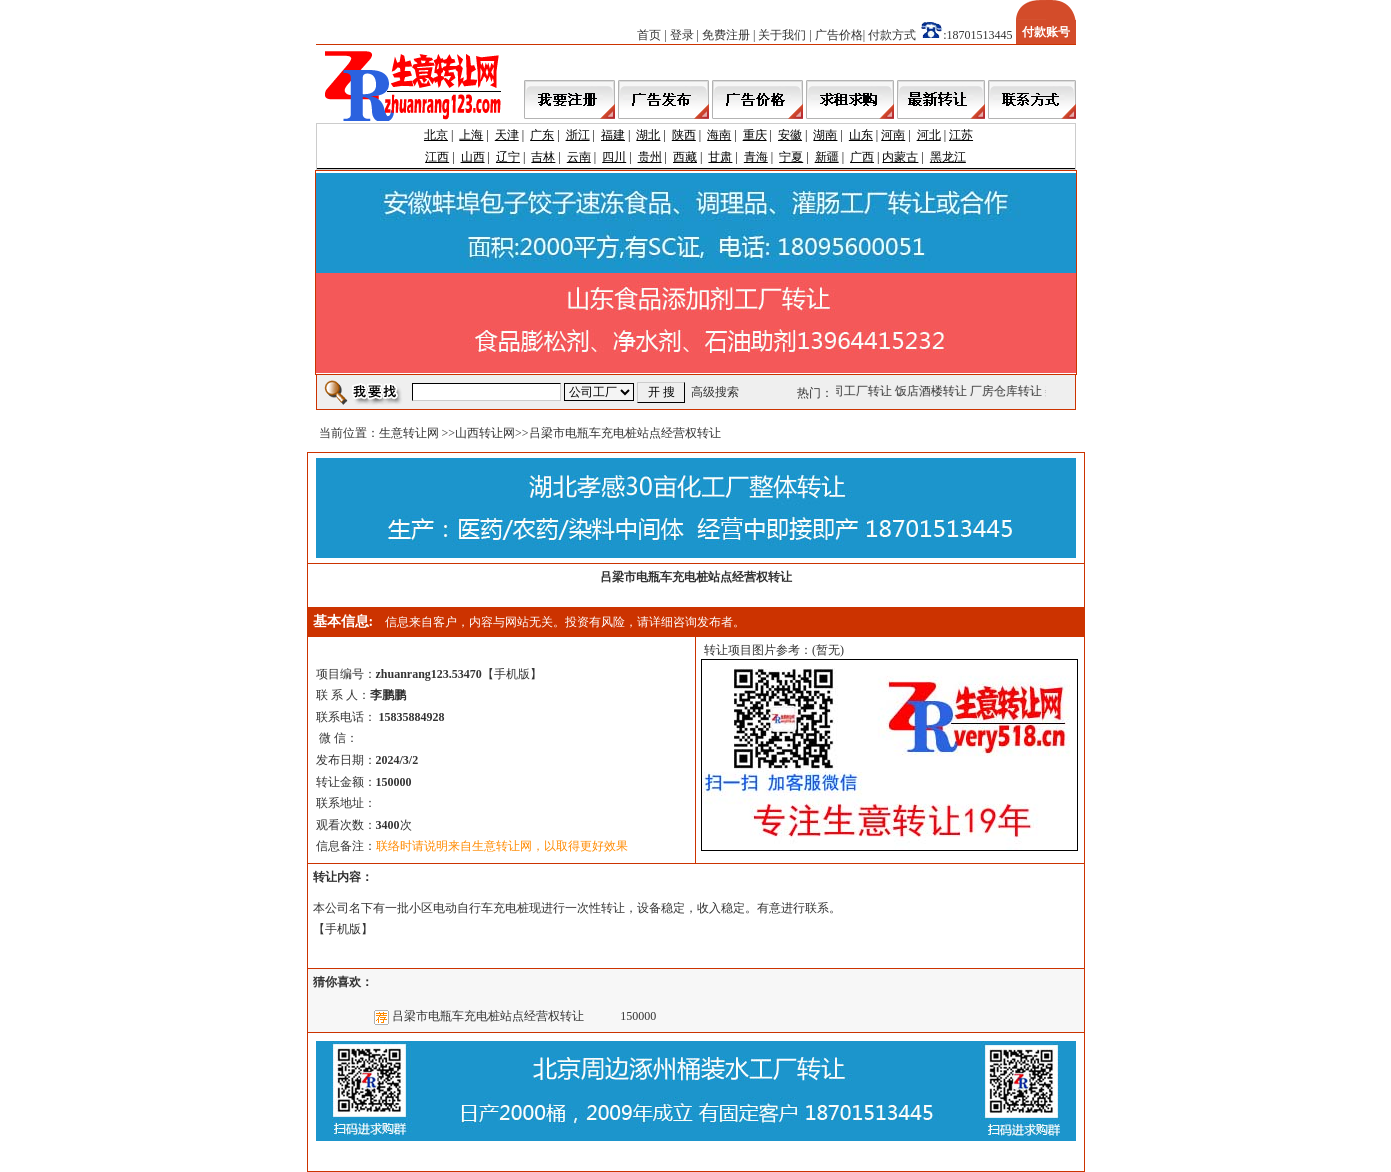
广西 (862, 157)
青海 (756, 157)
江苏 (961, 135)
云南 (579, 157)
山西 (473, 157)
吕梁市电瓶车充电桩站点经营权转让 (488, 1016)
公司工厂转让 (857, 391)
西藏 (685, 157)
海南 (719, 135)
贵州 (650, 157)
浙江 (578, 135)
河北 (929, 135)
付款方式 (892, 35)
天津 (507, 135)
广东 (542, 135)
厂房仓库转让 (1007, 391)
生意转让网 (409, 433)
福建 (613, 135)
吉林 (543, 157)
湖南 (825, 135)
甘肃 (720, 157)
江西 (437, 157)
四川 (614, 157)
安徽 (790, 135)
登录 (682, 35)
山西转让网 (485, 433)
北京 (436, 135)
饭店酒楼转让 (932, 391)
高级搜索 (715, 392)
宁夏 (791, 157)
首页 (649, 35)
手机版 (512, 674)
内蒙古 (900, 157)
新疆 (827, 157)
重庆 (755, 135)
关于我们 (782, 35)
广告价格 (839, 35)
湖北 (648, 135)
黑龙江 (948, 157)
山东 (861, 135)
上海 (471, 135)
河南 (893, 135)
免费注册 (726, 35)
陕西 (684, 135)
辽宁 (508, 157)
